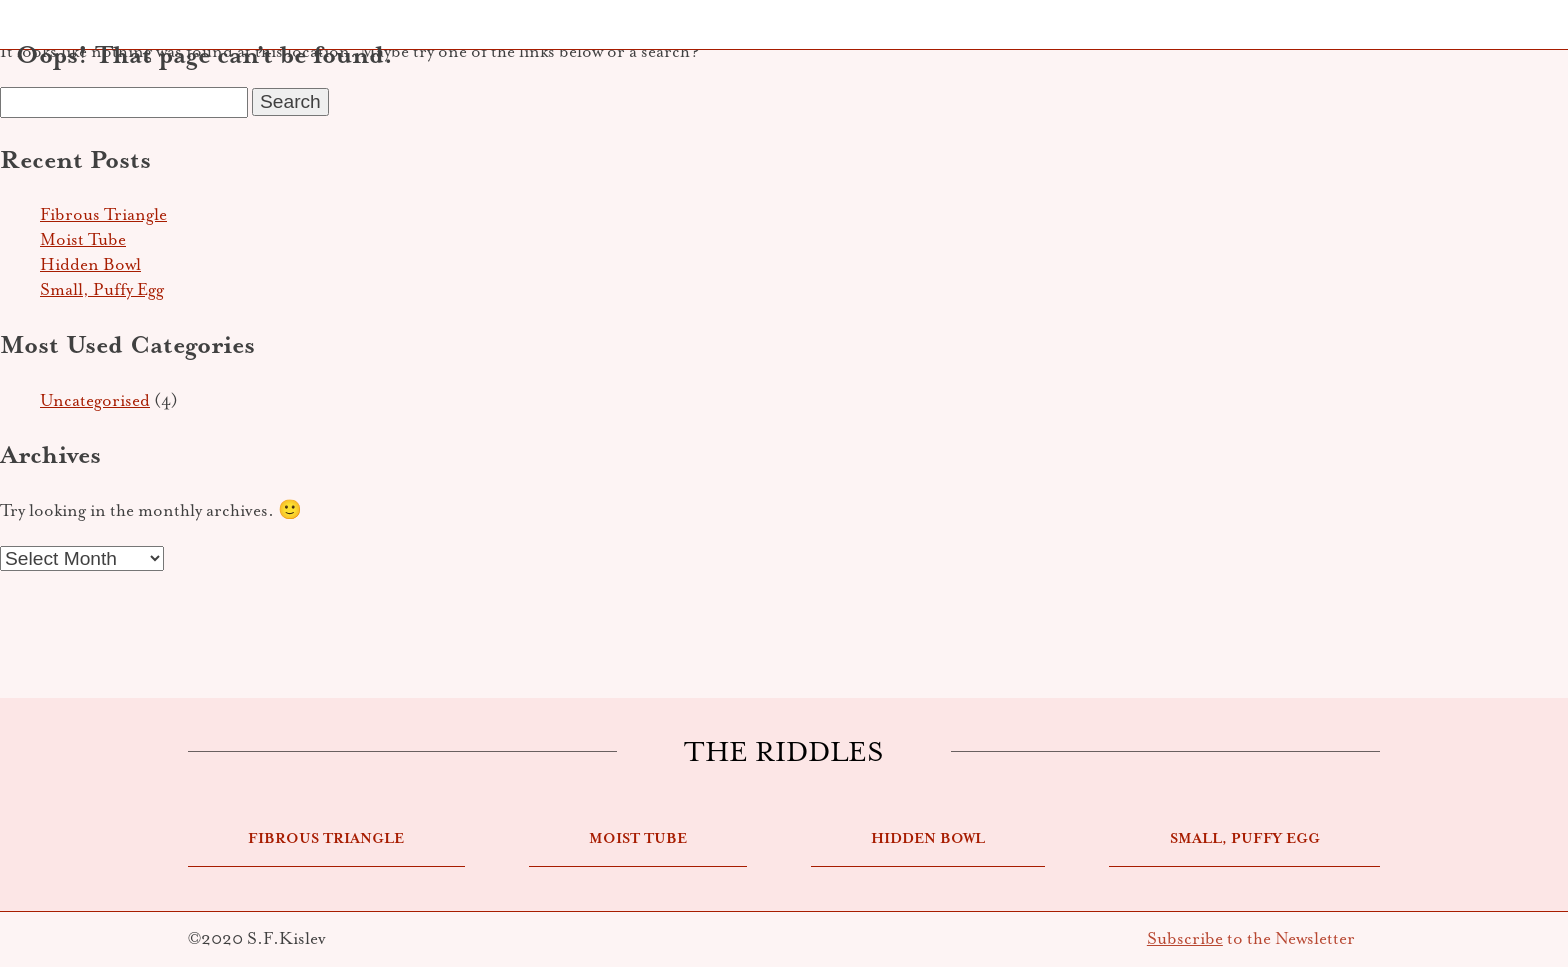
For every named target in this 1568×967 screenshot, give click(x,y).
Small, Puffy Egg (102, 289)
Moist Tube (83, 239)
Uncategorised (95, 400)
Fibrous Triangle (103, 214)
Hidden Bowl (90, 264)
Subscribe (1185, 938)
